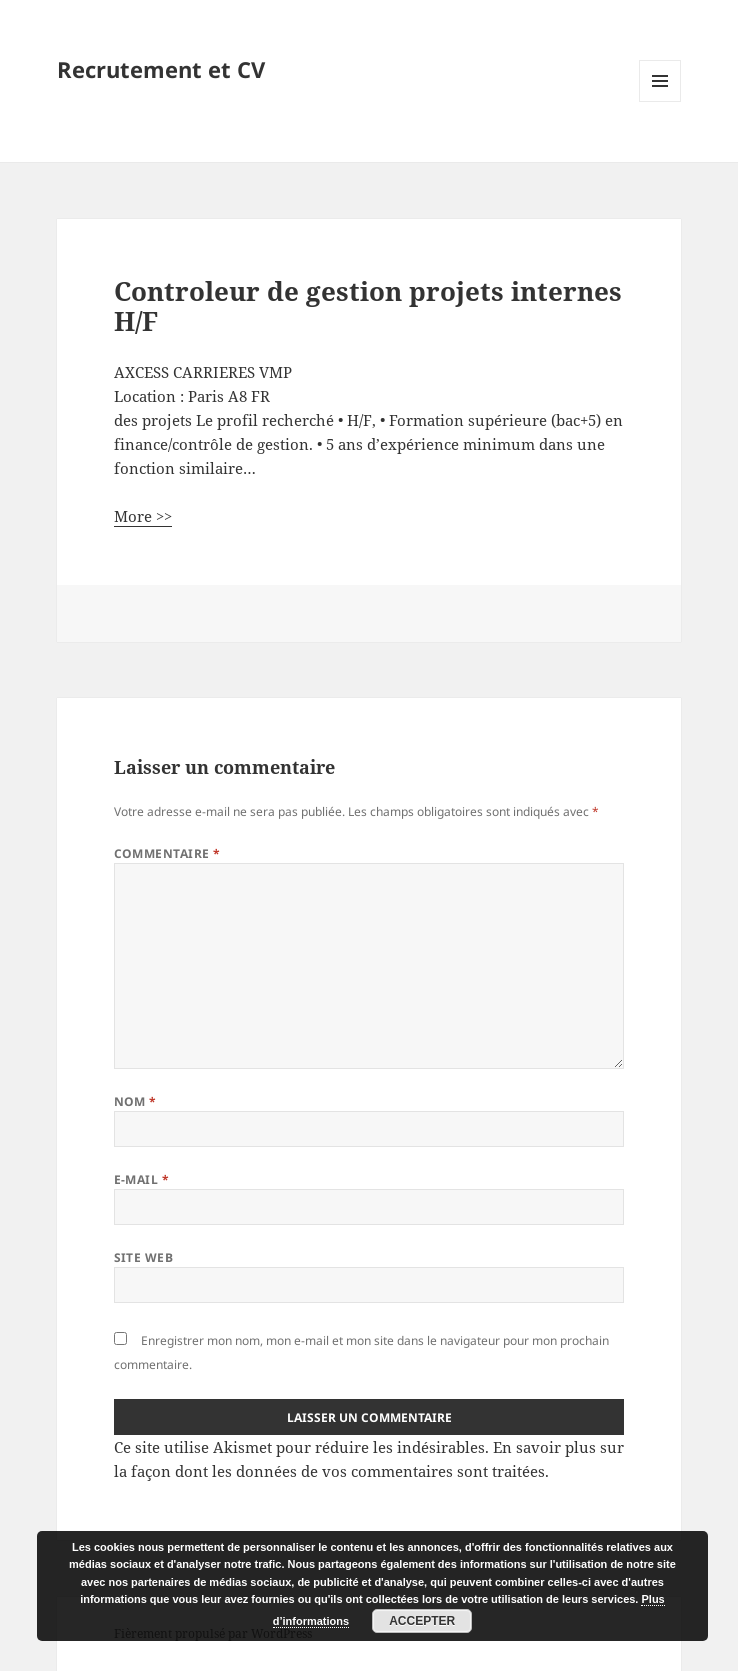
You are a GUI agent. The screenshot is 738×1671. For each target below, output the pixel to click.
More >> (143, 516)
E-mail (142, 1179)
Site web (144, 1257)
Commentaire (167, 853)
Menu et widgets (660, 101)
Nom (135, 1101)
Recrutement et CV (161, 69)
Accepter (422, 1621)
